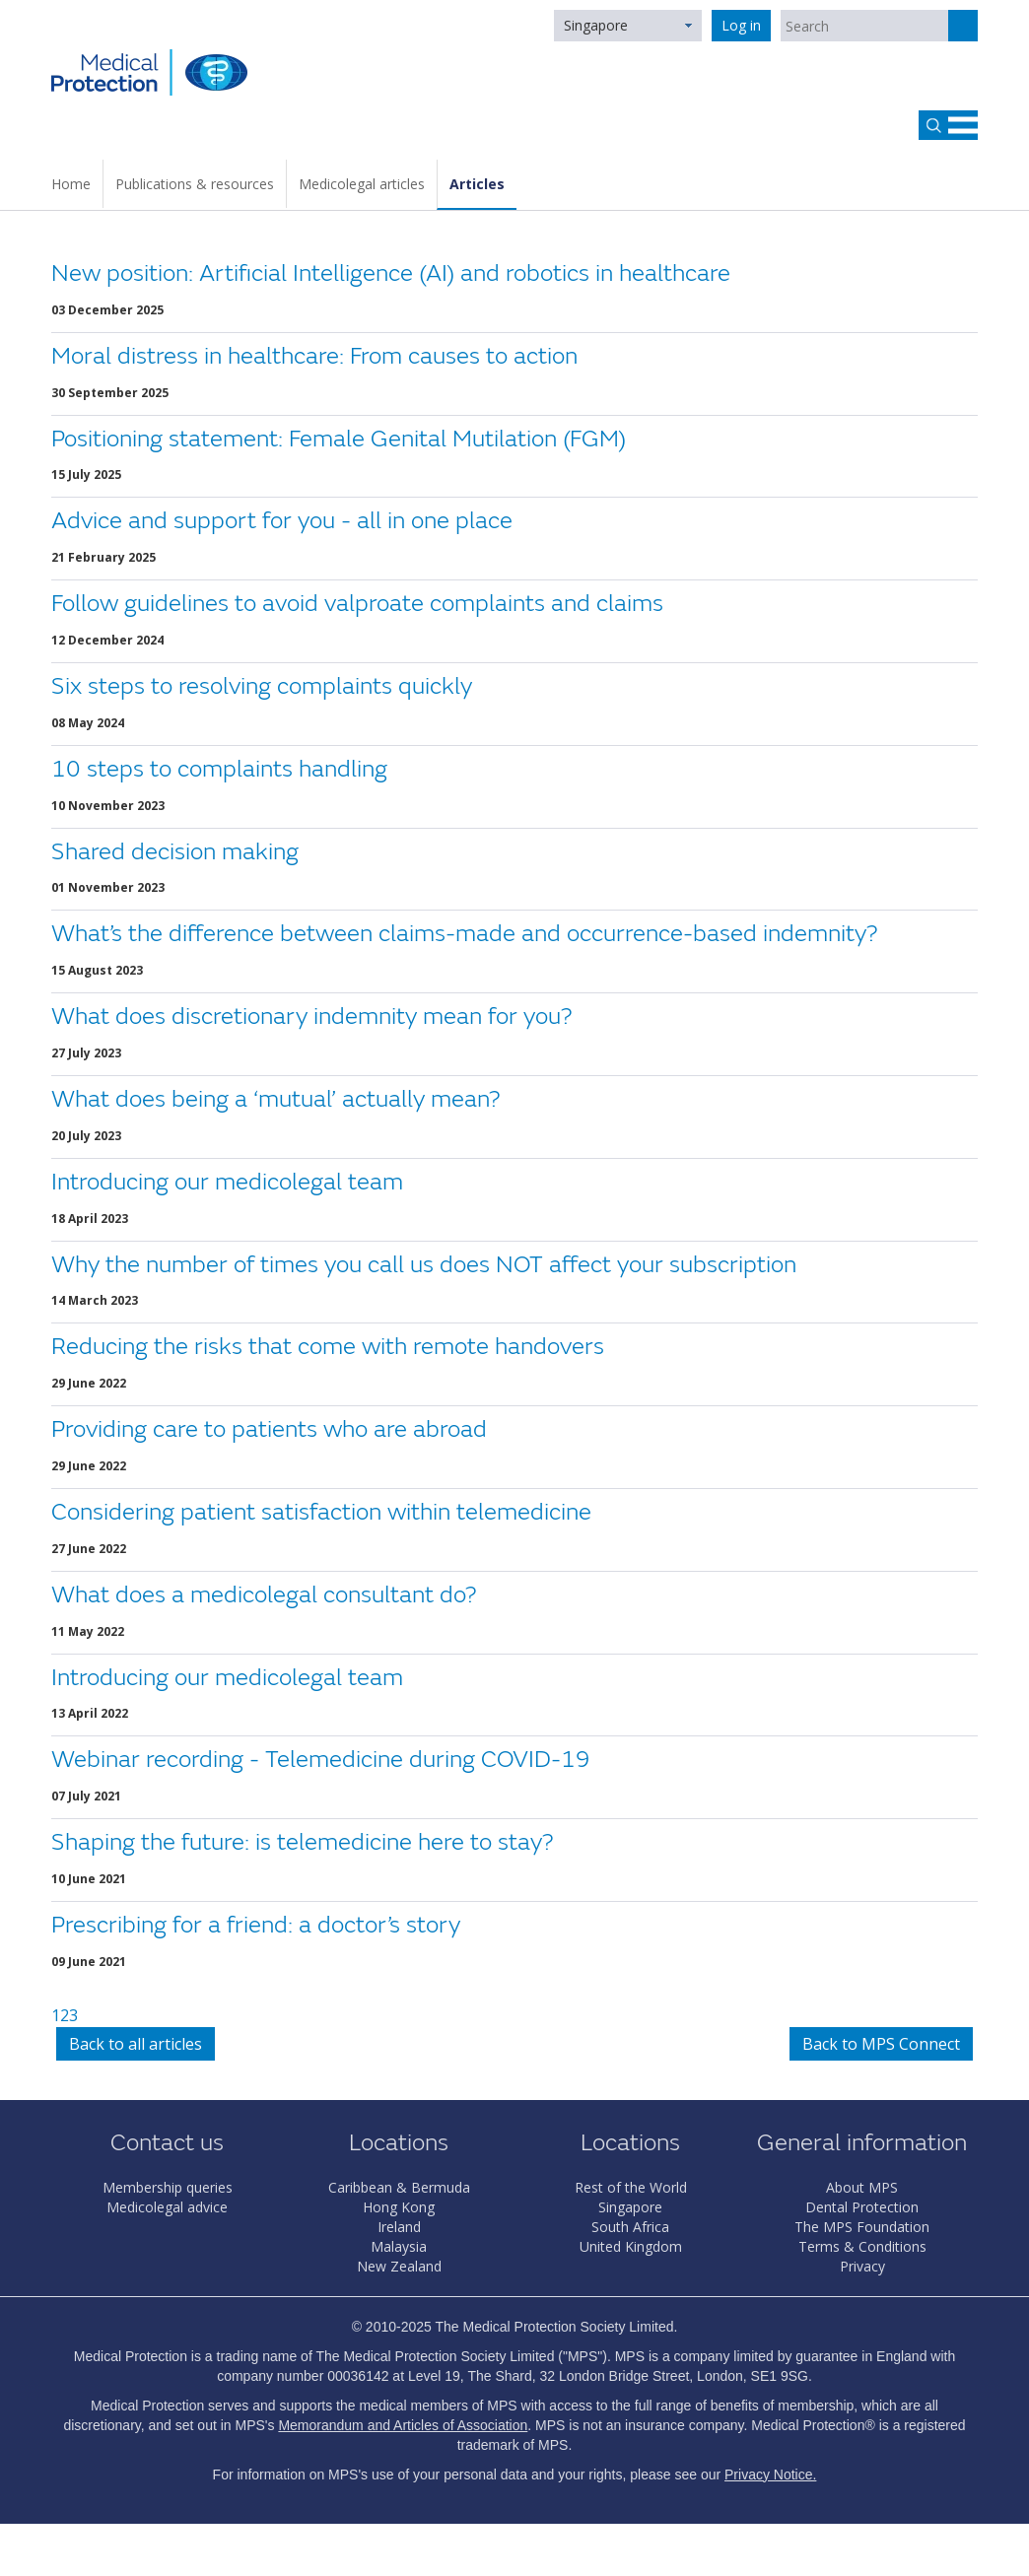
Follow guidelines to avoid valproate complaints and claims (357, 603)
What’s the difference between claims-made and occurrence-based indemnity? (464, 933)
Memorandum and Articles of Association (402, 2425)
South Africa (630, 2226)
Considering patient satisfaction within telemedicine (321, 1512)
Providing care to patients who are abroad (269, 1429)
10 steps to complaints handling (219, 769)
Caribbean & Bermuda (399, 2187)
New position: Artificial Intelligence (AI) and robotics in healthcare (390, 273)
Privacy (862, 2266)
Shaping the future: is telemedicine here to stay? (302, 1842)
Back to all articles (135, 2044)
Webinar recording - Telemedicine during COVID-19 (320, 1759)
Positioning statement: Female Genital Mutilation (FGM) (338, 439)
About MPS (862, 2187)
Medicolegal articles (362, 183)
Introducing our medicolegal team (227, 1182)
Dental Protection (862, 2207)
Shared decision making (175, 852)
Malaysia (399, 2246)
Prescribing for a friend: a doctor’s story (255, 1925)
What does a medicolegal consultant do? (263, 1595)
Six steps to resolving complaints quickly (261, 686)
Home (71, 183)
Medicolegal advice (167, 2207)
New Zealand (399, 2266)
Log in (741, 25)
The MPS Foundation (861, 2226)
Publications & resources (194, 183)
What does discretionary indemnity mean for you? (311, 1016)
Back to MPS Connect (881, 2044)
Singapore (596, 25)
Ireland (399, 2226)
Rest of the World (631, 2187)
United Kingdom (631, 2246)
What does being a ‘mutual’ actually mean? (275, 1099)
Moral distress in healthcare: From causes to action (314, 356)
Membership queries (168, 2187)
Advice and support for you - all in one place (282, 521)
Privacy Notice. (770, 2474)
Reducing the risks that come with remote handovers (327, 1346)
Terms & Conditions (862, 2246)
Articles (477, 183)
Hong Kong (399, 2207)
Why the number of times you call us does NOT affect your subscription (423, 1265)
